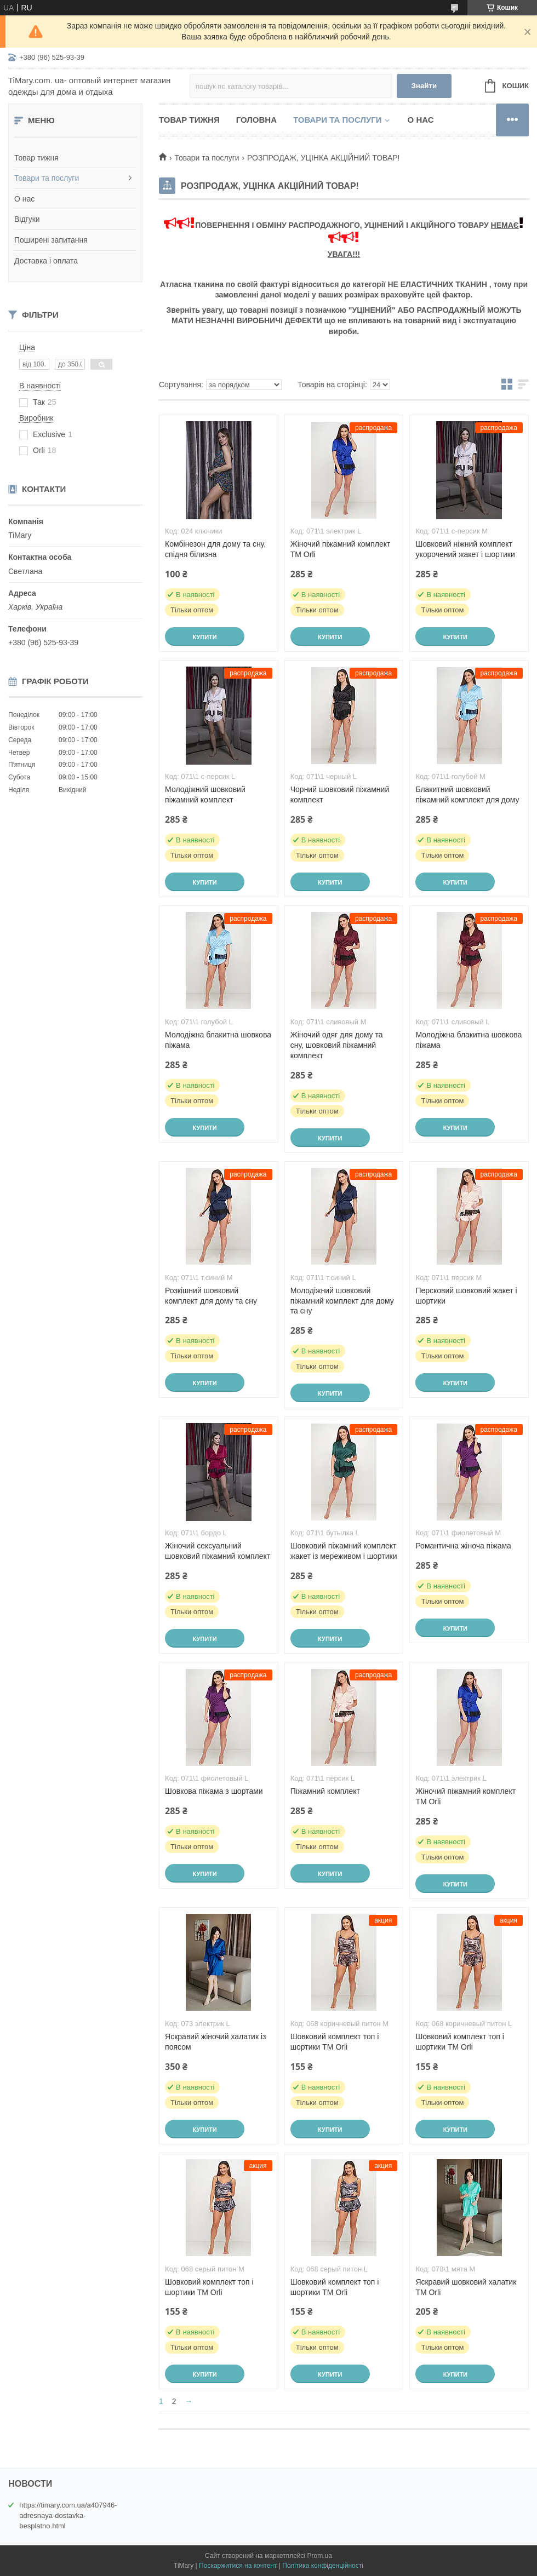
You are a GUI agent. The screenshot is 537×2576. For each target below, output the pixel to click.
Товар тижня (36, 157)
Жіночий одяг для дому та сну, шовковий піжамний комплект (336, 1045)
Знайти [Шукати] (424, 86)
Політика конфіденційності (322, 2565)
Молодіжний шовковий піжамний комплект (205, 794)
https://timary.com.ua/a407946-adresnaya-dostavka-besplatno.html (68, 2515)
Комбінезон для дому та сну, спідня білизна (215, 549)
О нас (24, 198)
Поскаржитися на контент (238, 2565)
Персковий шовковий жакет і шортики (466, 1295)
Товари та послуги (46, 178)
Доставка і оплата (46, 260)
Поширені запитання (51, 240)
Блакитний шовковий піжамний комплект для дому (467, 794)
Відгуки (27, 219)
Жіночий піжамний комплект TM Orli (340, 549)
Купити (204, 637)
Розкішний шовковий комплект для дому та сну (211, 1295)
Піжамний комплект (325, 1791)
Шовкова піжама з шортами (214, 1791)
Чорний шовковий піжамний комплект (340, 794)
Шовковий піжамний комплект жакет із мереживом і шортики (343, 1550)
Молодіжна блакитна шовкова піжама (218, 1039)
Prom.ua (319, 2556)
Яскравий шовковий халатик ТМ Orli (465, 2287)
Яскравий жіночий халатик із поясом (215, 2041)
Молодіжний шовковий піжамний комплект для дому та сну (342, 1301)
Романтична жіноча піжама (463, 1545)
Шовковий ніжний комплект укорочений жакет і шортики (465, 549)
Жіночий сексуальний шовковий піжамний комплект (217, 1550)
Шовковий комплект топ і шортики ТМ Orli (334, 2041)
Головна (256, 120)
